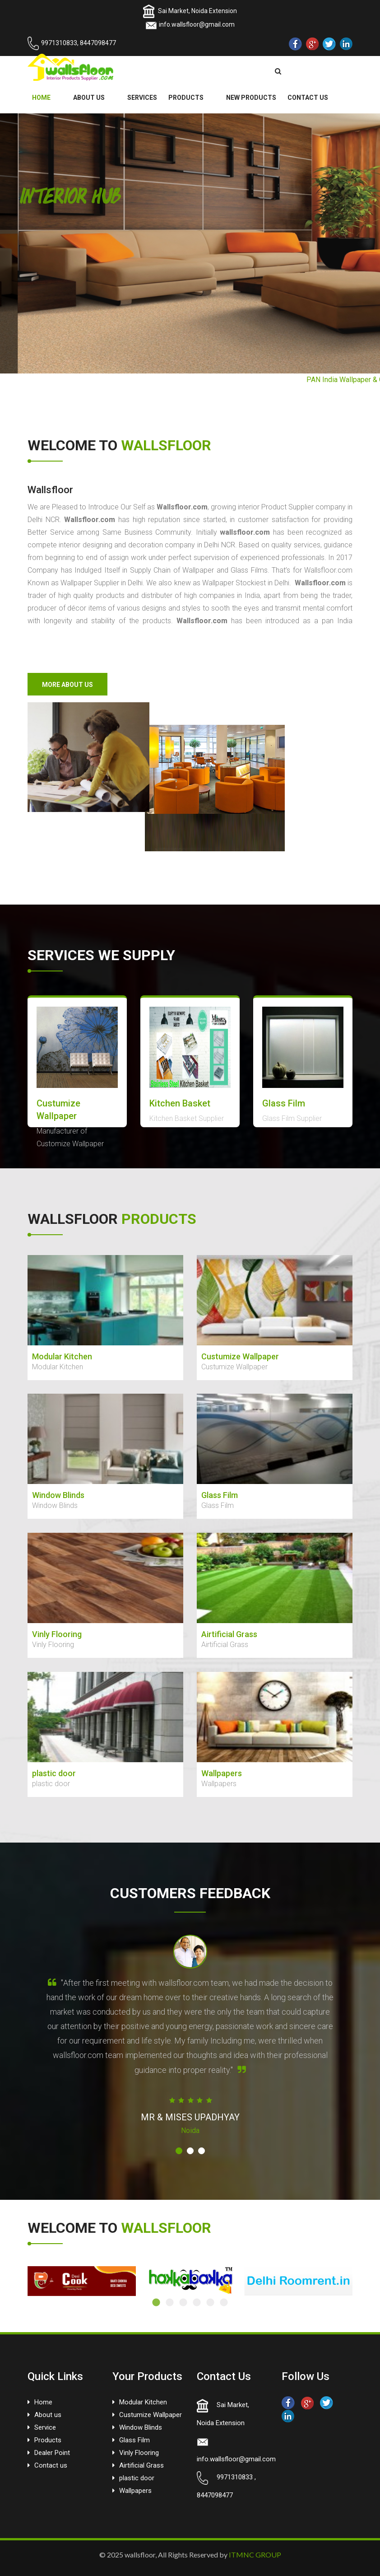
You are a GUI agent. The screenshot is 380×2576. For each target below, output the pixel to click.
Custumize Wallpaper (150, 2415)
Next (359, 2281)
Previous (20, 2281)
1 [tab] (156, 2302)
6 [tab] (223, 2302)
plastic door (136, 2478)
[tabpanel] (82, 2281)
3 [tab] (183, 2302)
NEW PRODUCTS (251, 97)
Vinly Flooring (139, 2453)
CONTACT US (307, 97)
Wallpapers (135, 2491)
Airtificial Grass (141, 2465)
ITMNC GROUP (255, 2554)
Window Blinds (140, 2427)
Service (45, 2427)
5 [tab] (210, 2302)
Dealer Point (52, 2453)
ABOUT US (89, 97)
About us (47, 2415)
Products (47, 2440)
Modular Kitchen (143, 2402)
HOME (41, 97)
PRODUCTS (186, 97)
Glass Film (134, 2440)
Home (43, 2402)
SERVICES (142, 97)
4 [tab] (196, 2302)
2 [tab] (169, 2302)
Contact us (50, 2465)
